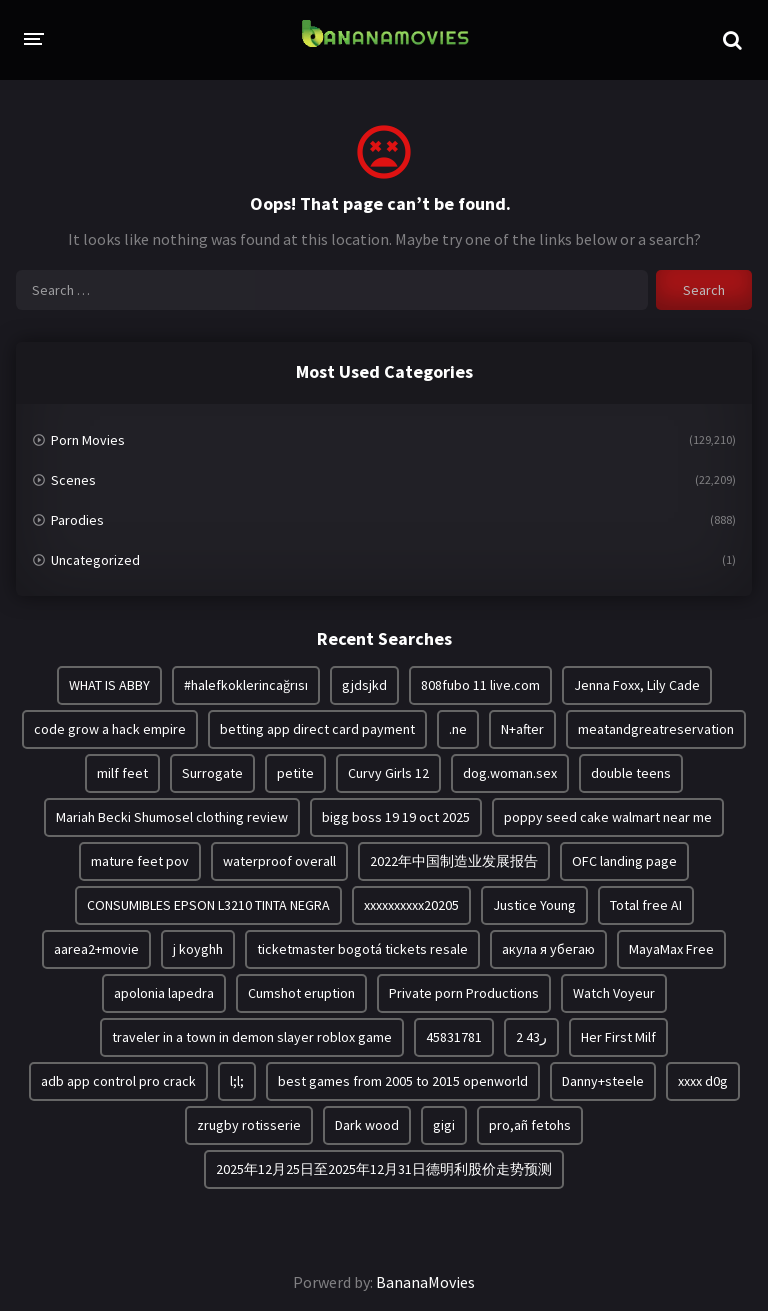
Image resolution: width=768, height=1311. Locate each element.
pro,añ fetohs (530, 1125)
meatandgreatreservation (656, 729)
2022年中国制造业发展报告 (454, 861)
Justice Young (534, 905)
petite (295, 773)
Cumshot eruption (301, 993)
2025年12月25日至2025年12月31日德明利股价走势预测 (384, 1169)
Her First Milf (618, 1037)
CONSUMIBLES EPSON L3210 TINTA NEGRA (208, 905)
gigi (444, 1125)
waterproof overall (279, 861)
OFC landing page (624, 861)
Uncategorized (95, 560)
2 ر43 (531, 1037)
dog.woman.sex (510, 773)
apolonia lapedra (164, 993)
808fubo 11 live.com (480, 685)
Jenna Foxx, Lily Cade (637, 685)
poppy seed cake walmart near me (608, 817)
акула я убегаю (548, 949)
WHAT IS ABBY (109, 685)
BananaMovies (425, 1282)
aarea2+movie (96, 949)
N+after (522, 729)
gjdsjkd (364, 685)
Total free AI (646, 905)
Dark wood (367, 1125)
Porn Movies (88, 440)
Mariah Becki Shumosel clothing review (172, 817)
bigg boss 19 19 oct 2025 (396, 817)
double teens (631, 773)
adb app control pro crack (118, 1081)
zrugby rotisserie (249, 1125)
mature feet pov (140, 861)
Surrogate (212, 773)
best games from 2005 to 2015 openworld (403, 1081)
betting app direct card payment (317, 729)
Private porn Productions (464, 993)
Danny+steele (603, 1081)
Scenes (73, 480)
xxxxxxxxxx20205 (411, 905)
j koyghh (198, 949)
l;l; (237, 1081)
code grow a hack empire (110, 729)
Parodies (77, 520)
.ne (458, 729)
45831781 (454, 1037)
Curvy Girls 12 (388, 773)
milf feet (122, 773)
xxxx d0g (703, 1081)
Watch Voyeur (614, 993)
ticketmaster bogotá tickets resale (362, 949)
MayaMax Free (671, 949)
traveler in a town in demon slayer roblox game (252, 1037)
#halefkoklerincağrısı (246, 685)
